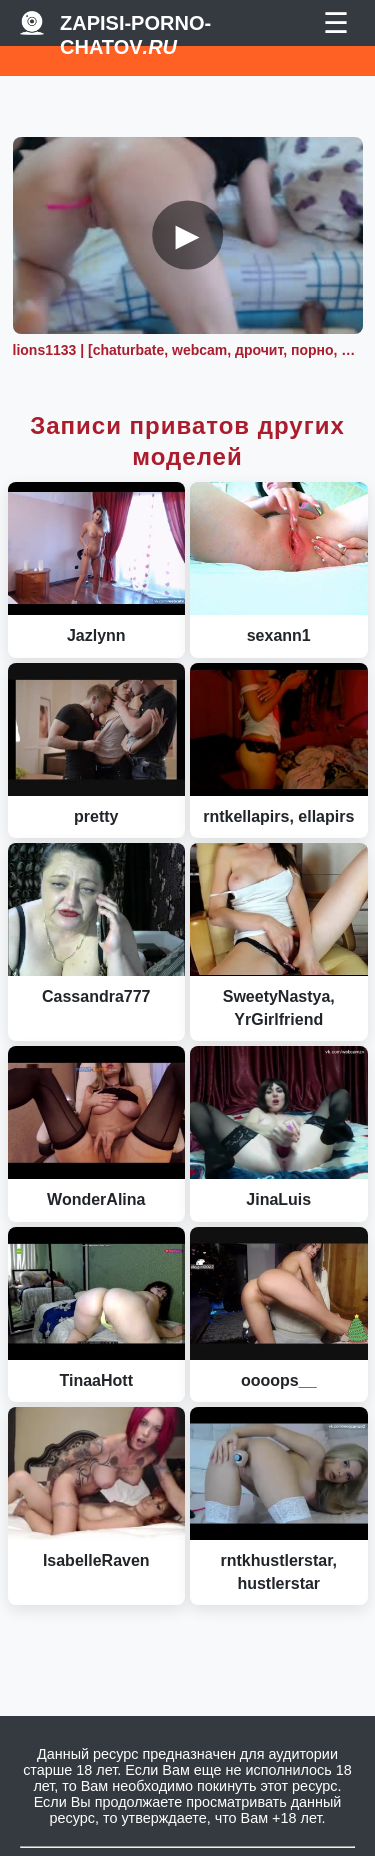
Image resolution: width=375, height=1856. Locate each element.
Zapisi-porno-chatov (135, 23)
